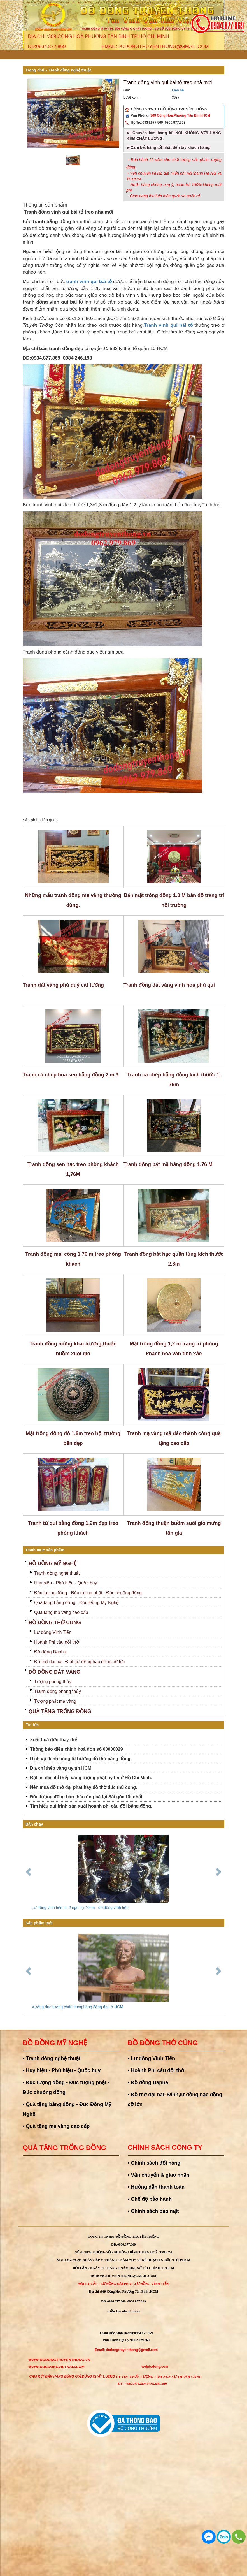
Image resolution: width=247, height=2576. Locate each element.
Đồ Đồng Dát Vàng (54, 1672)
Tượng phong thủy (52, 1681)
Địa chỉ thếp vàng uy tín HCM (61, 1768)
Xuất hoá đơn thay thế (53, 1739)
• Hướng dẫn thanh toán (156, 2187)
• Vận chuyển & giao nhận (158, 2175)
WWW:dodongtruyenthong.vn (59, 2360)
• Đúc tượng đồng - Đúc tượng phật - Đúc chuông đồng (66, 2087)
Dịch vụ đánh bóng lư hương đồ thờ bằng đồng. (81, 1758)
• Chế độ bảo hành (150, 2199)
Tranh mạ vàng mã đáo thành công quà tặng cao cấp (174, 1438)
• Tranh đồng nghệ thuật (51, 2058)
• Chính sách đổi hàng (154, 2163)
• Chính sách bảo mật (153, 2211)
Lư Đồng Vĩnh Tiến (152, 2284)
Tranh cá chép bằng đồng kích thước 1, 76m (174, 1079)
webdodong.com (154, 2367)
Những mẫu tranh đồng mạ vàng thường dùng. (73, 900)
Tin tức (32, 1725)
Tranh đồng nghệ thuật (69, 70)
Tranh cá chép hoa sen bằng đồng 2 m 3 (70, 1075)
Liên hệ (178, 90)
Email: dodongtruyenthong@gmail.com (126, 2350)
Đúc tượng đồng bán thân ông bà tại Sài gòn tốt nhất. (87, 1796)
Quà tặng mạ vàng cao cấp (61, 1612)
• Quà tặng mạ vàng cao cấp (56, 2126)
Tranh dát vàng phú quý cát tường (63, 985)
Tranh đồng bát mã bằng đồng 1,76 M (168, 1164)
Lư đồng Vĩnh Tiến (52, 1632)
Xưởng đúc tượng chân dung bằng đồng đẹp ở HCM (78, 2007)
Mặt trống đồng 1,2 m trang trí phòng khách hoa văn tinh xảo (174, 1348)
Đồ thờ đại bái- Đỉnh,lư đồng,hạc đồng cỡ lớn (79, 1661)
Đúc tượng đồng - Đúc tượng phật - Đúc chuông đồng (88, 1592)
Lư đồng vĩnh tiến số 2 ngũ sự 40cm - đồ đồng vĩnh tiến (80, 1907)
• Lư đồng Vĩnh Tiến (151, 2058)
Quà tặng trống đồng (60, 1711)
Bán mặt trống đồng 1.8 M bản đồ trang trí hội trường (174, 900)
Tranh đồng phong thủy (57, 1691)
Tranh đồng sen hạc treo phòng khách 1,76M (73, 1169)
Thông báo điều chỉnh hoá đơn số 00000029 (76, 1749)
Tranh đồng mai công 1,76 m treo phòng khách (73, 1259)
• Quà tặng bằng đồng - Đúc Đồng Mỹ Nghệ (67, 2109)
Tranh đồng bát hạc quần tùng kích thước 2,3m (173, 1259)
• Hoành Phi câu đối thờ (156, 2070)
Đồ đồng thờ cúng (55, 1622)
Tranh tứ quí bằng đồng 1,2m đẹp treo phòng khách (73, 1528)
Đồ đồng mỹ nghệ (52, 1563)
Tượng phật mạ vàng (55, 1701)
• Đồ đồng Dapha (148, 2082)
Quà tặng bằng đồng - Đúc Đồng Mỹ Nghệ (76, 1602)
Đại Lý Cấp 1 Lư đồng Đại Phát (105, 2284)
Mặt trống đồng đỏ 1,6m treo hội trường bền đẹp (73, 1438)
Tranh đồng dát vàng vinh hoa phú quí (169, 985)
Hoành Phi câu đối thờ (56, 1642)
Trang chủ (34, 70)
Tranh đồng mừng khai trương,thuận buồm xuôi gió (73, 1348)
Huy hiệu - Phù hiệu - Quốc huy (65, 1583)
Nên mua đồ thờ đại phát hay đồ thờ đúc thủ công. (83, 1787)
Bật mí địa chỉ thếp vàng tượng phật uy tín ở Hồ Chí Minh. (91, 1777)
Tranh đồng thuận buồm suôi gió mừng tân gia (174, 1528)
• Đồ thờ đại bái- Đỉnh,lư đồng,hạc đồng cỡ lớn (175, 2099)
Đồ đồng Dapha (50, 1652)
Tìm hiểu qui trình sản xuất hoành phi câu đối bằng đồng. (91, 1806)
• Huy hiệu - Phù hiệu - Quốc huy (62, 2070)
